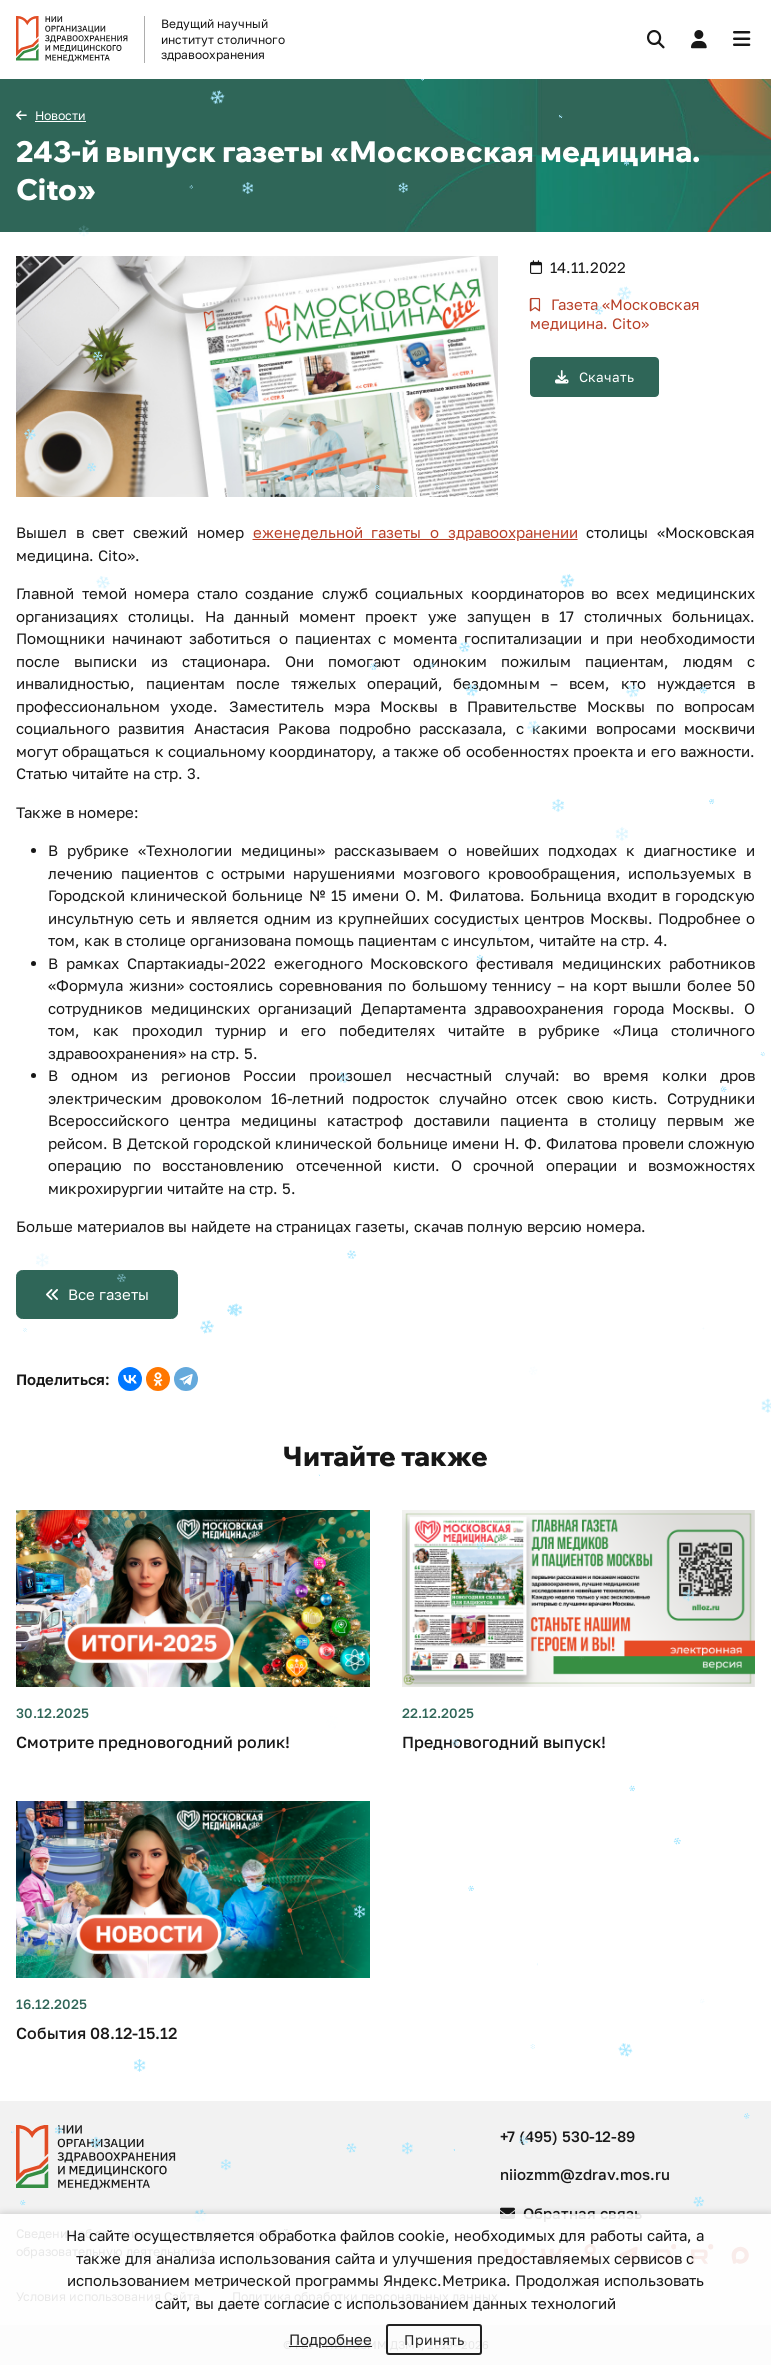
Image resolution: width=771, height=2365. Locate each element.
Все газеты (108, 1294)
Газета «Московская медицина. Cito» (615, 314)
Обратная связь (571, 2213)
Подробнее (330, 2339)
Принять (434, 2339)
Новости (60, 115)
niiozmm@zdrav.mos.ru (585, 2174)
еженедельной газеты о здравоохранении (415, 532)
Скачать (605, 377)
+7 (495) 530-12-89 (567, 2136)
